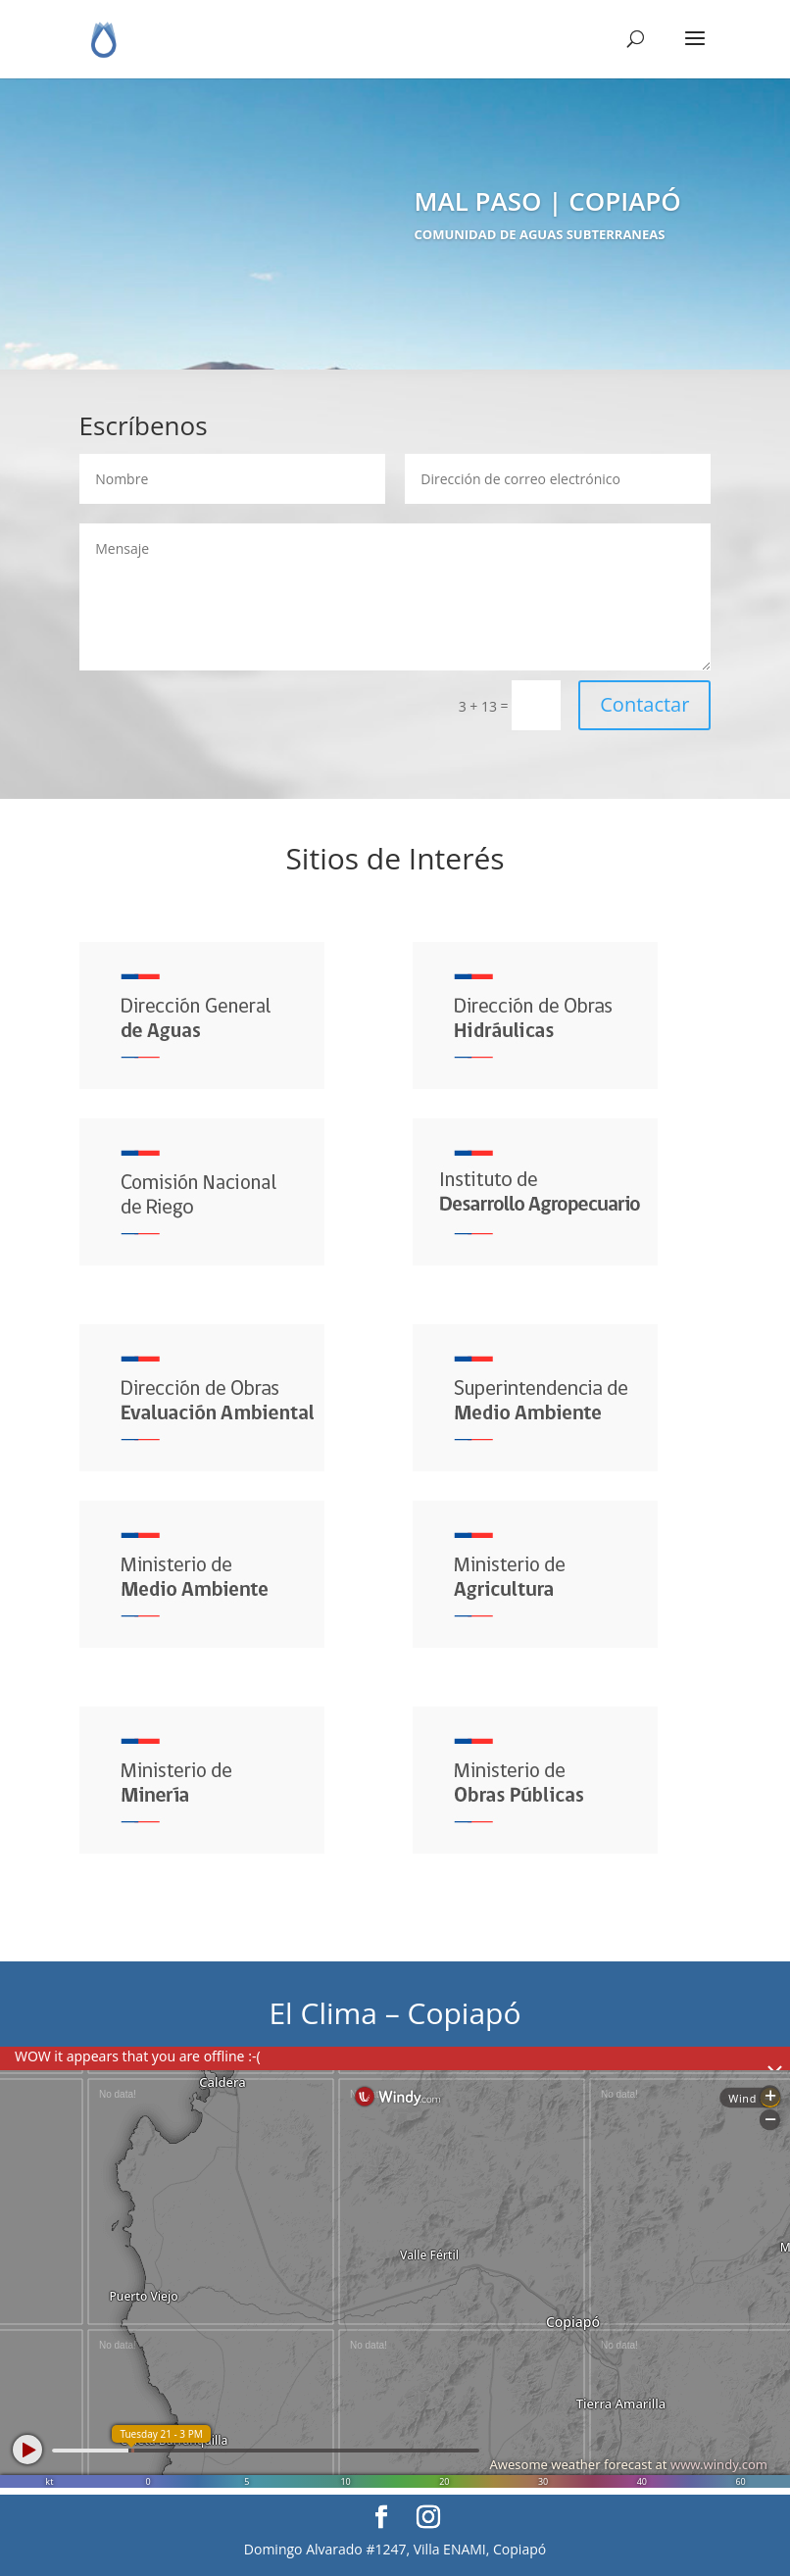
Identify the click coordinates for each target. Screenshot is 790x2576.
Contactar (644, 704)
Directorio (420, 272)
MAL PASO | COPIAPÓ (548, 205)
